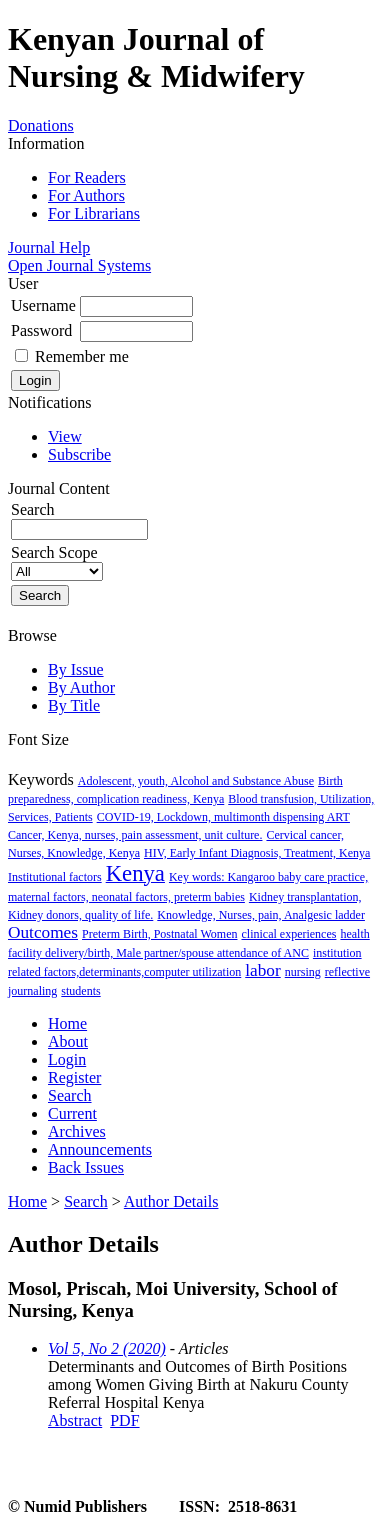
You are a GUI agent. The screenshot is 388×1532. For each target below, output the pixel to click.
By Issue (76, 669)
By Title (74, 705)
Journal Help (49, 247)
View (65, 436)
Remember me (82, 356)
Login (67, 1059)
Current (72, 1113)
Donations (41, 125)
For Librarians (94, 213)
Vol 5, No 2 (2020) (107, 1348)
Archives (77, 1131)
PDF (124, 1420)
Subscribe (79, 454)
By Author (81, 687)
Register (74, 1077)
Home (67, 1023)
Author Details (171, 1201)
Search (70, 1095)
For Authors (86, 195)
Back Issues (86, 1167)
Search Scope (57, 561)
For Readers (87, 177)
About (68, 1041)
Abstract (75, 1420)
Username (43, 305)
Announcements (100, 1149)
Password (41, 330)
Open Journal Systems (79, 265)
